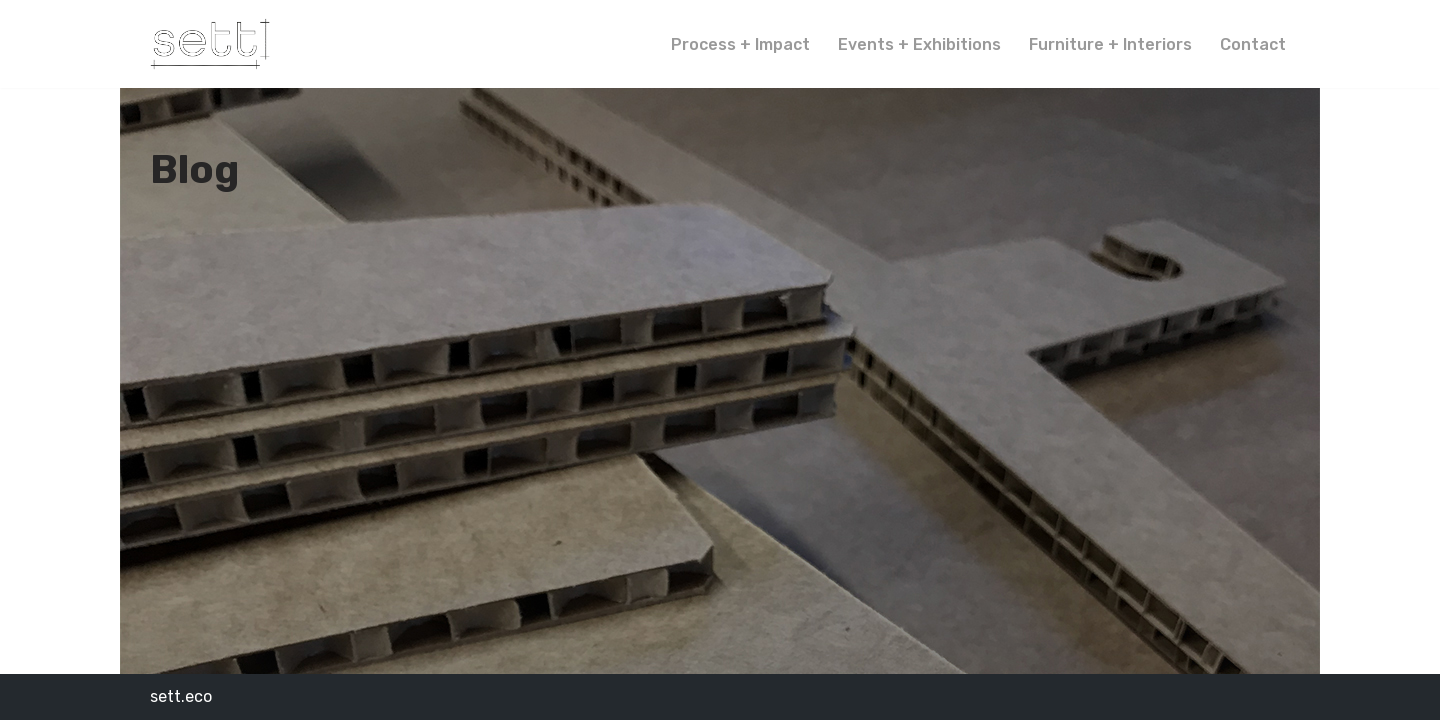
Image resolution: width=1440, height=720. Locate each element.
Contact (1253, 44)
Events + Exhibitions (919, 44)
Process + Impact (740, 44)
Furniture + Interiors (1110, 44)
